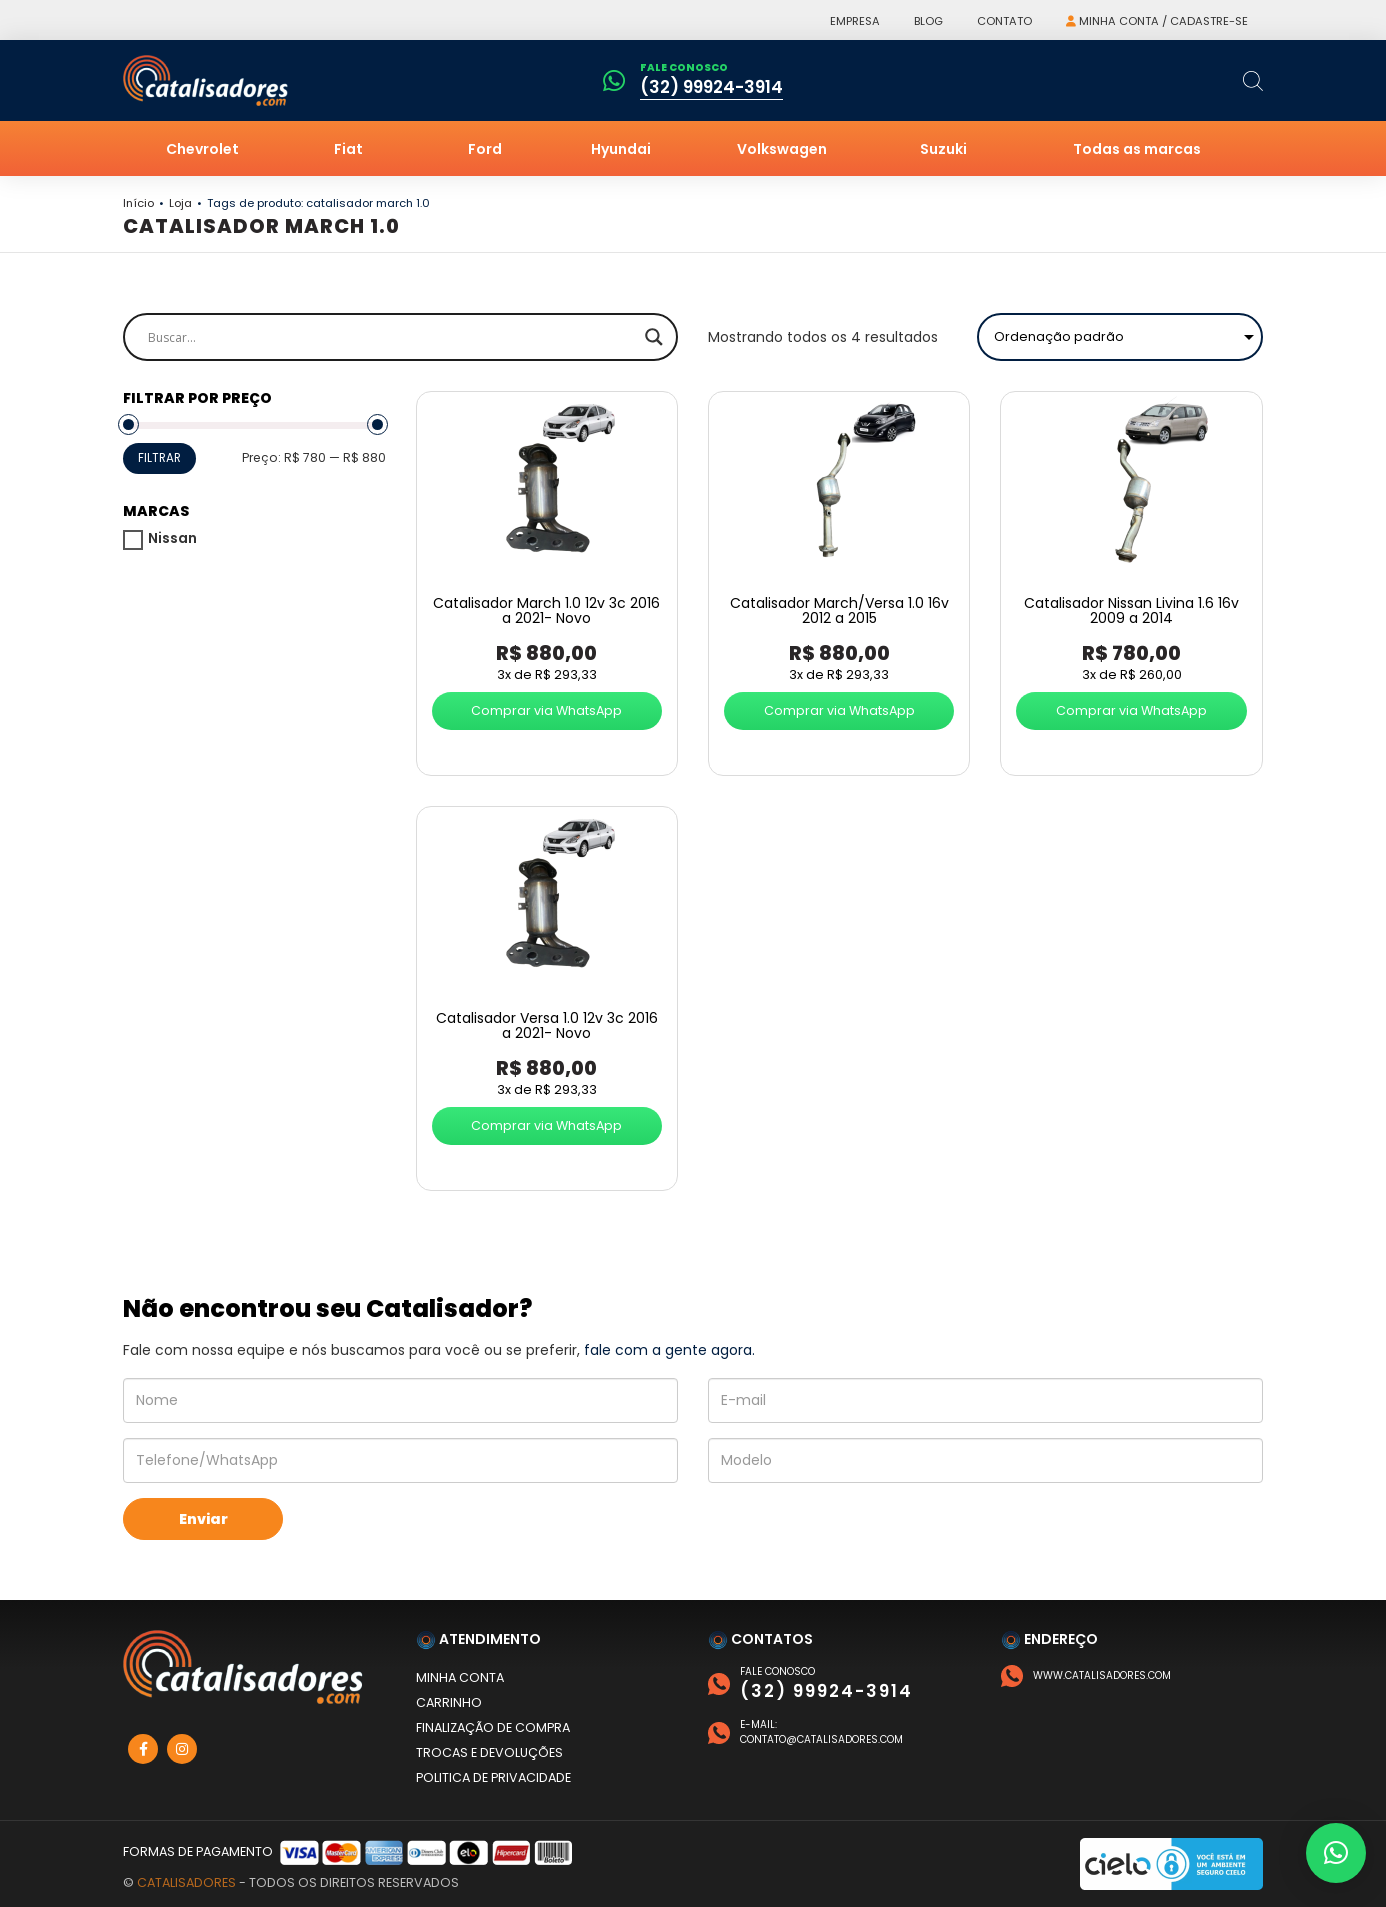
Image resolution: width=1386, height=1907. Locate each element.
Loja (180, 203)
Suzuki (943, 149)
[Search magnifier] (654, 337)
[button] (1336, 1853)
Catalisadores (186, 1882)
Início (138, 203)
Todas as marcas (1137, 149)
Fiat (348, 149)
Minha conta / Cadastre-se (1157, 21)
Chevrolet (202, 149)
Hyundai (621, 149)
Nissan (172, 538)
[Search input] (391, 337)
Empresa (855, 21)
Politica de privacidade (493, 1777)
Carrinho (449, 1702)
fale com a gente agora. (669, 1350)
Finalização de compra (493, 1727)
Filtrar (159, 458)
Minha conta (460, 1677)
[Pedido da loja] (1120, 337)
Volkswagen (782, 149)
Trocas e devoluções (489, 1752)
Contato (1004, 21)
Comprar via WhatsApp (546, 710)
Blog (928, 21)
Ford (485, 149)
